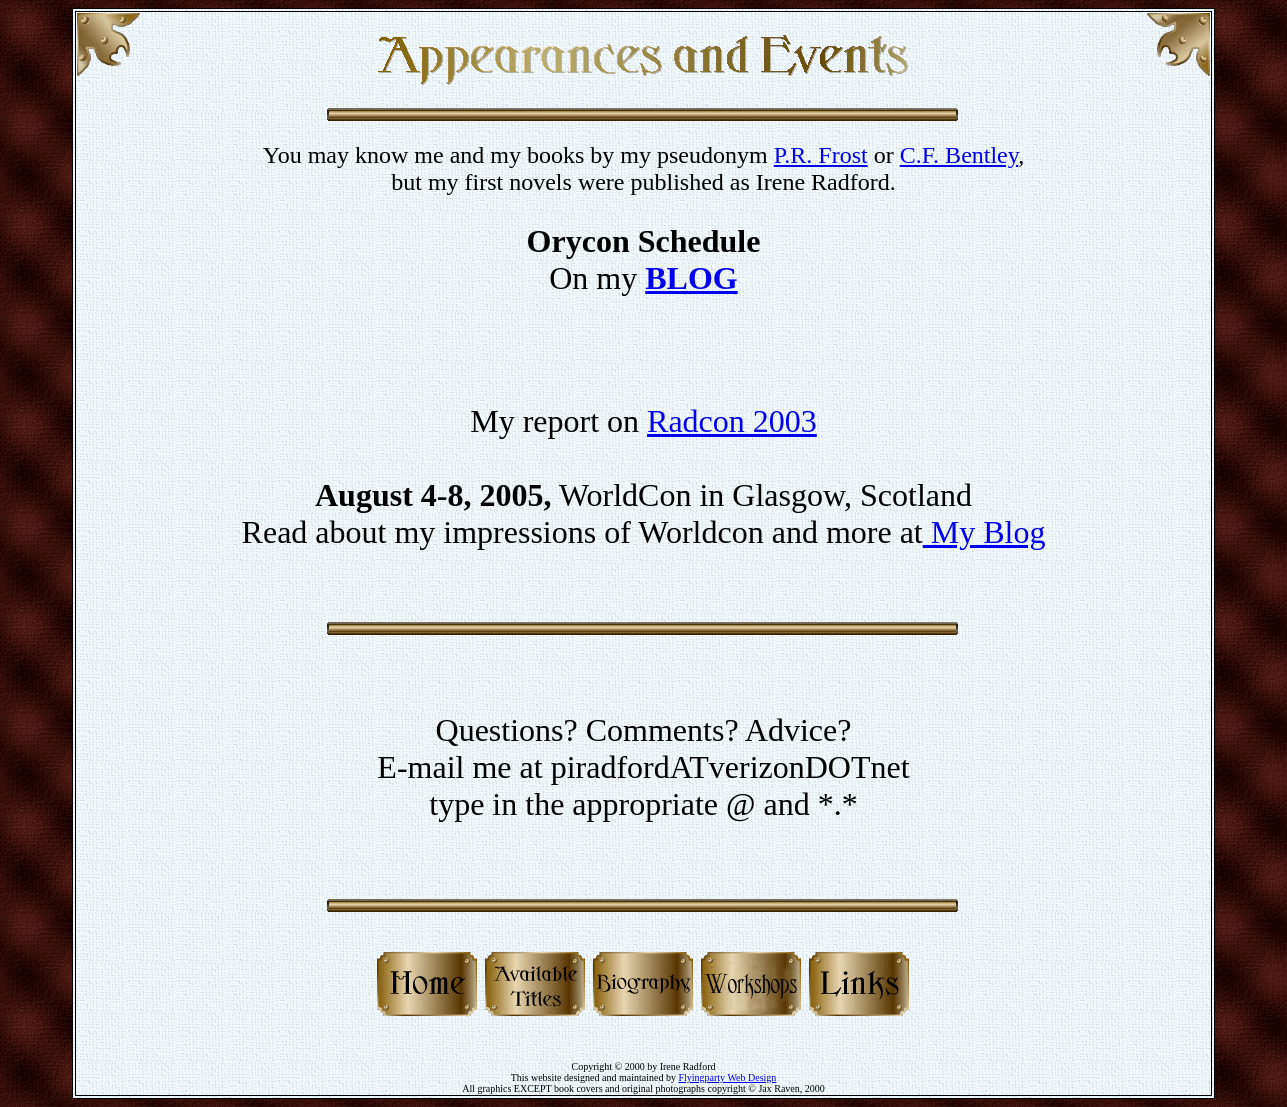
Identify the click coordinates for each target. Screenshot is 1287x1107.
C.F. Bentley (959, 155)
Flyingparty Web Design (727, 1077)
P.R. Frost (821, 155)
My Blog (984, 532)
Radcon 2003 (732, 421)
